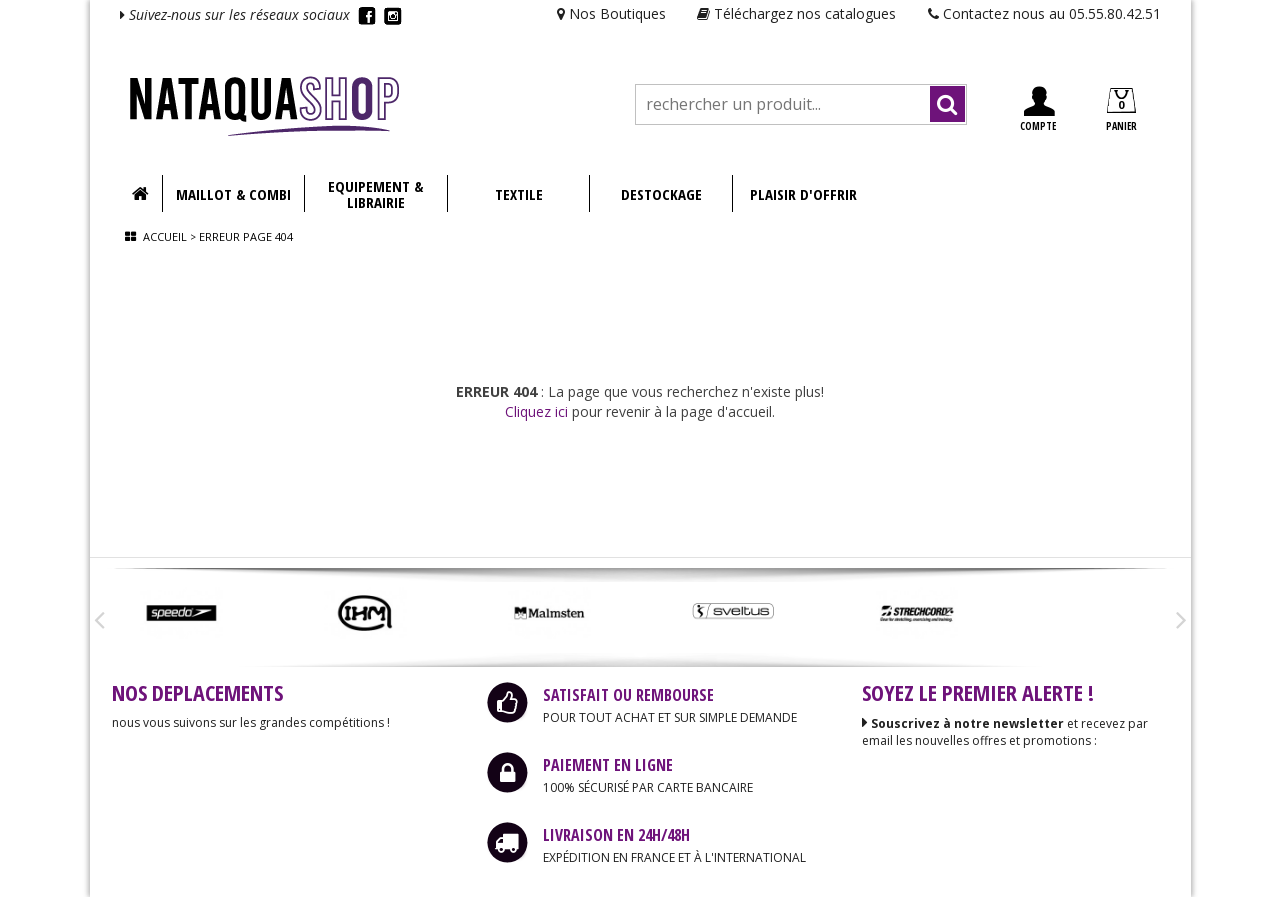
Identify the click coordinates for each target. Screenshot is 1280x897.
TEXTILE (519, 194)
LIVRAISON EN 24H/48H (616, 835)
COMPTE (1038, 109)
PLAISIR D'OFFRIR (803, 194)
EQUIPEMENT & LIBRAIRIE (375, 194)
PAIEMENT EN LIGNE (608, 765)
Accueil (165, 236)
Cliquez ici (536, 411)
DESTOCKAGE (661, 194)
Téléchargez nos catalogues (796, 13)
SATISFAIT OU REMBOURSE (628, 695)
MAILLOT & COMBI (233, 194)
